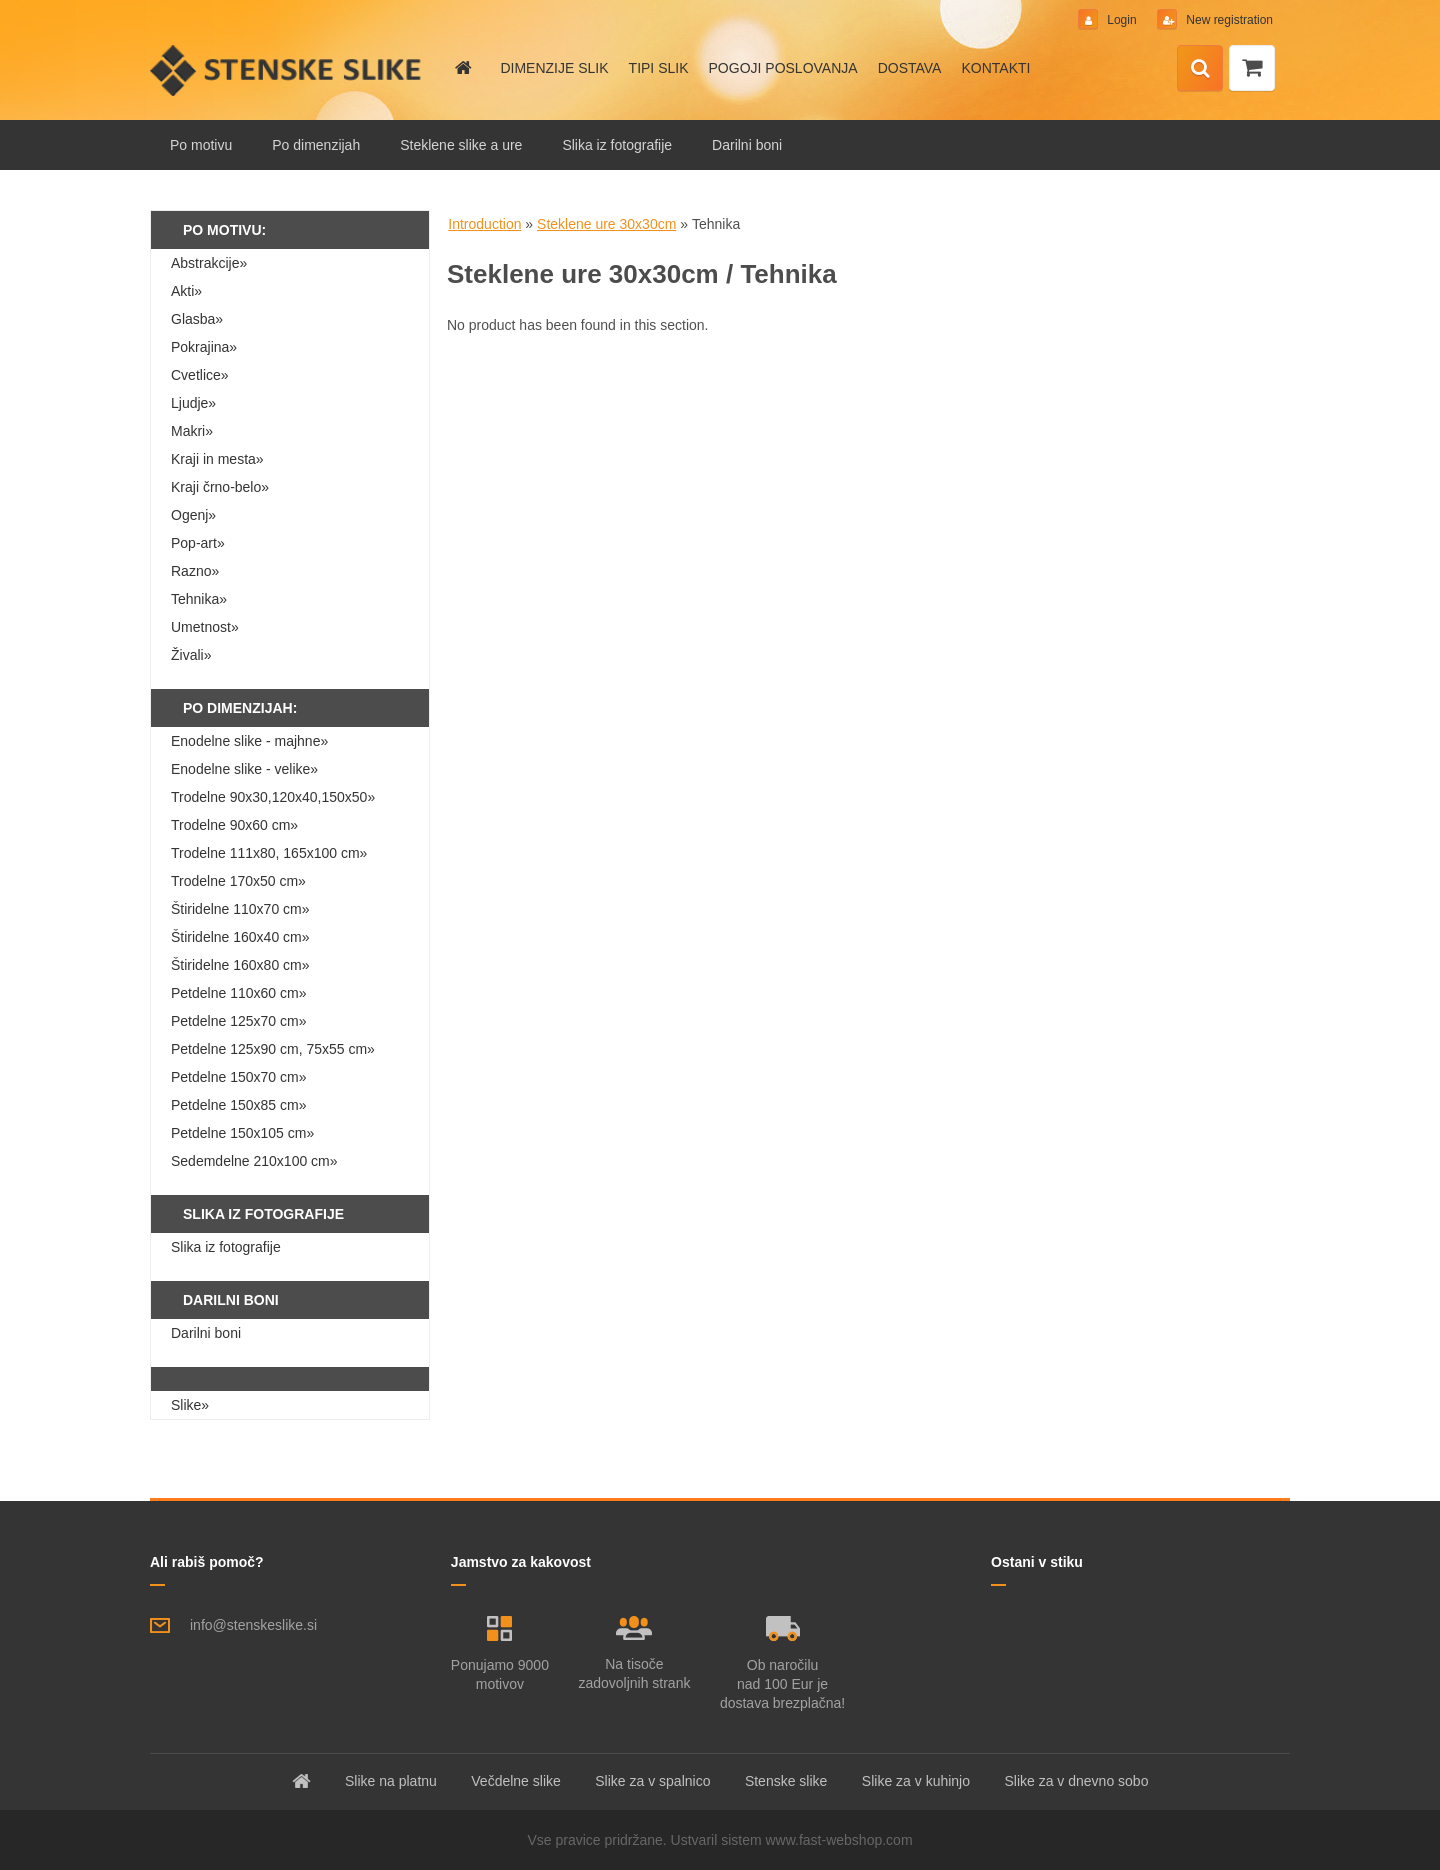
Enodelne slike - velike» (244, 769)
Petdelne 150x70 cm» (238, 1077)
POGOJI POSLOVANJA (783, 68)
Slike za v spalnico (652, 1781)
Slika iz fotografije (617, 145)
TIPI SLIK (659, 68)
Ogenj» (193, 515)
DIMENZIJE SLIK (554, 68)
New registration (1228, 20)
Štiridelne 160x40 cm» (240, 937)
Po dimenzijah (316, 145)
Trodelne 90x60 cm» (234, 825)
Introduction (484, 224)
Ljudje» (193, 403)
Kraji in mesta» (217, 459)
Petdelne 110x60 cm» (238, 993)
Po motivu (201, 145)
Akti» (186, 291)
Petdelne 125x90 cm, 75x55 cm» (273, 1049)
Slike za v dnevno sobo (1076, 1781)
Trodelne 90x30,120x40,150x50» (273, 797)
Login (1122, 20)
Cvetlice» (200, 375)
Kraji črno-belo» (220, 487)
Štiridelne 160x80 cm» (240, 965)
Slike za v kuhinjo (916, 1781)
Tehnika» (199, 599)
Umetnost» (205, 627)
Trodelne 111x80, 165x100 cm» (269, 853)
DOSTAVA (910, 68)
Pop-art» (198, 543)
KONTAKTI (995, 68)
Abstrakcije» (209, 263)
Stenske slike (786, 1781)
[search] (1200, 69)
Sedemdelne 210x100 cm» (254, 1161)
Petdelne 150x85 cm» (238, 1105)
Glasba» (197, 319)
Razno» (195, 571)
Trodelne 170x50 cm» (238, 881)
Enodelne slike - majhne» (249, 741)
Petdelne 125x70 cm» (238, 1021)
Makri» (192, 431)
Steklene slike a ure (461, 145)
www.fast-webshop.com (839, 1840)
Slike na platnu (391, 1781)
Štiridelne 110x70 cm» (240, 909)
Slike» (190, 1405)
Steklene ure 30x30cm (606, 224)
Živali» (191, 655)
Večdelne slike (516, 1781)
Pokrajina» (204, 347)
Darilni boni (747, 145)
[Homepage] (462, 68)
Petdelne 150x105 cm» (242, 1133)
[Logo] (287, 70)
